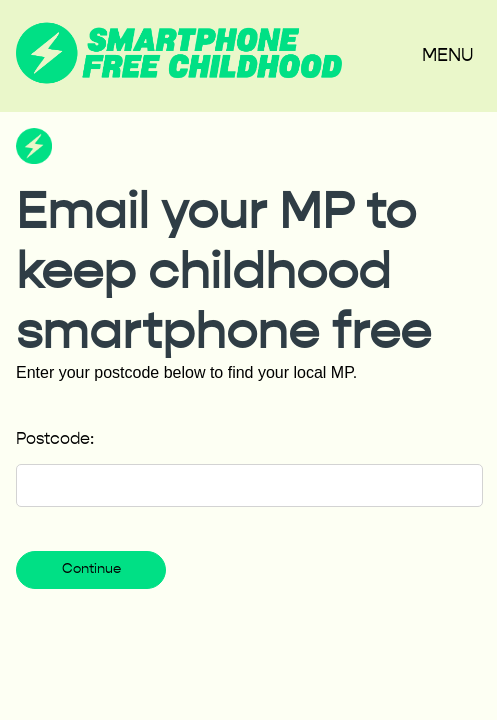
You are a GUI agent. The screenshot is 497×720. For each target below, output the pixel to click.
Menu (447, 56)
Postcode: (55, 440)
